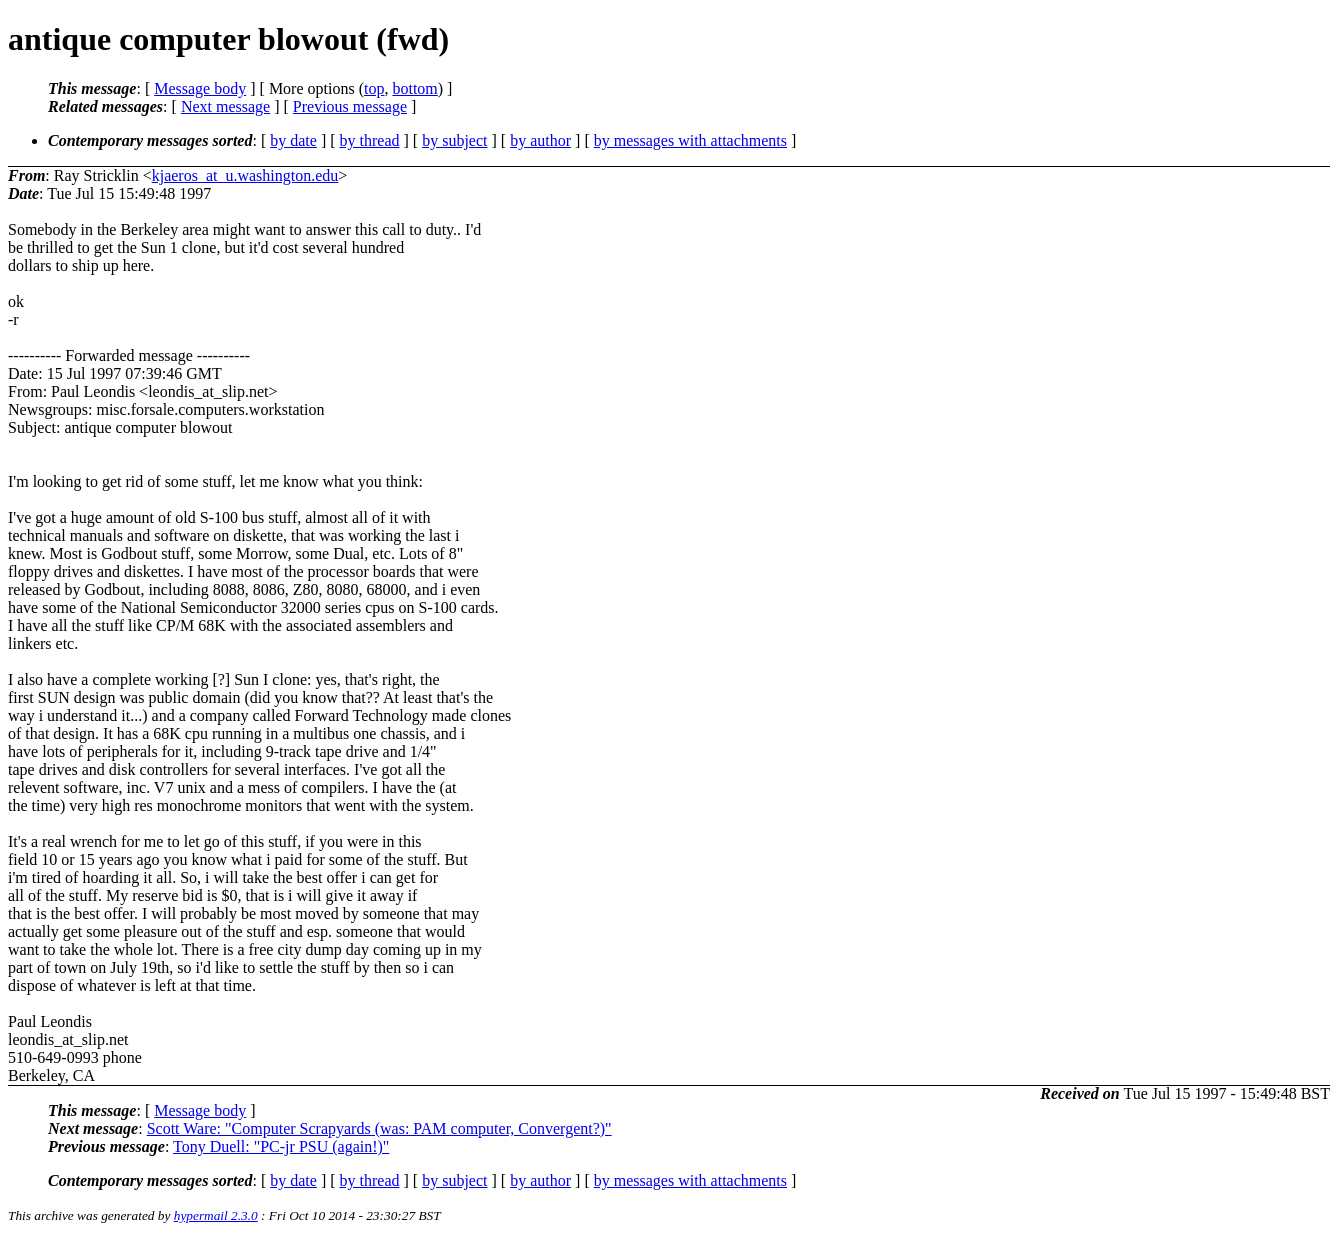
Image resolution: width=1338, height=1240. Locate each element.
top (374, 88)
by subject (454, 140)
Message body (200, 88)
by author (540, 140)
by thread (370, 140)
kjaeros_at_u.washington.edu (245, 175)
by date (293, 140)
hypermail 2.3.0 (216, 1215)
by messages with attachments (690, 140)
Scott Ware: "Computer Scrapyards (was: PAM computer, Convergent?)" (379, 1128)
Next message (225, 106)
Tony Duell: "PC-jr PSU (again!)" (281, 1146)
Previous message (350, 106)
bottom (414, 88)
